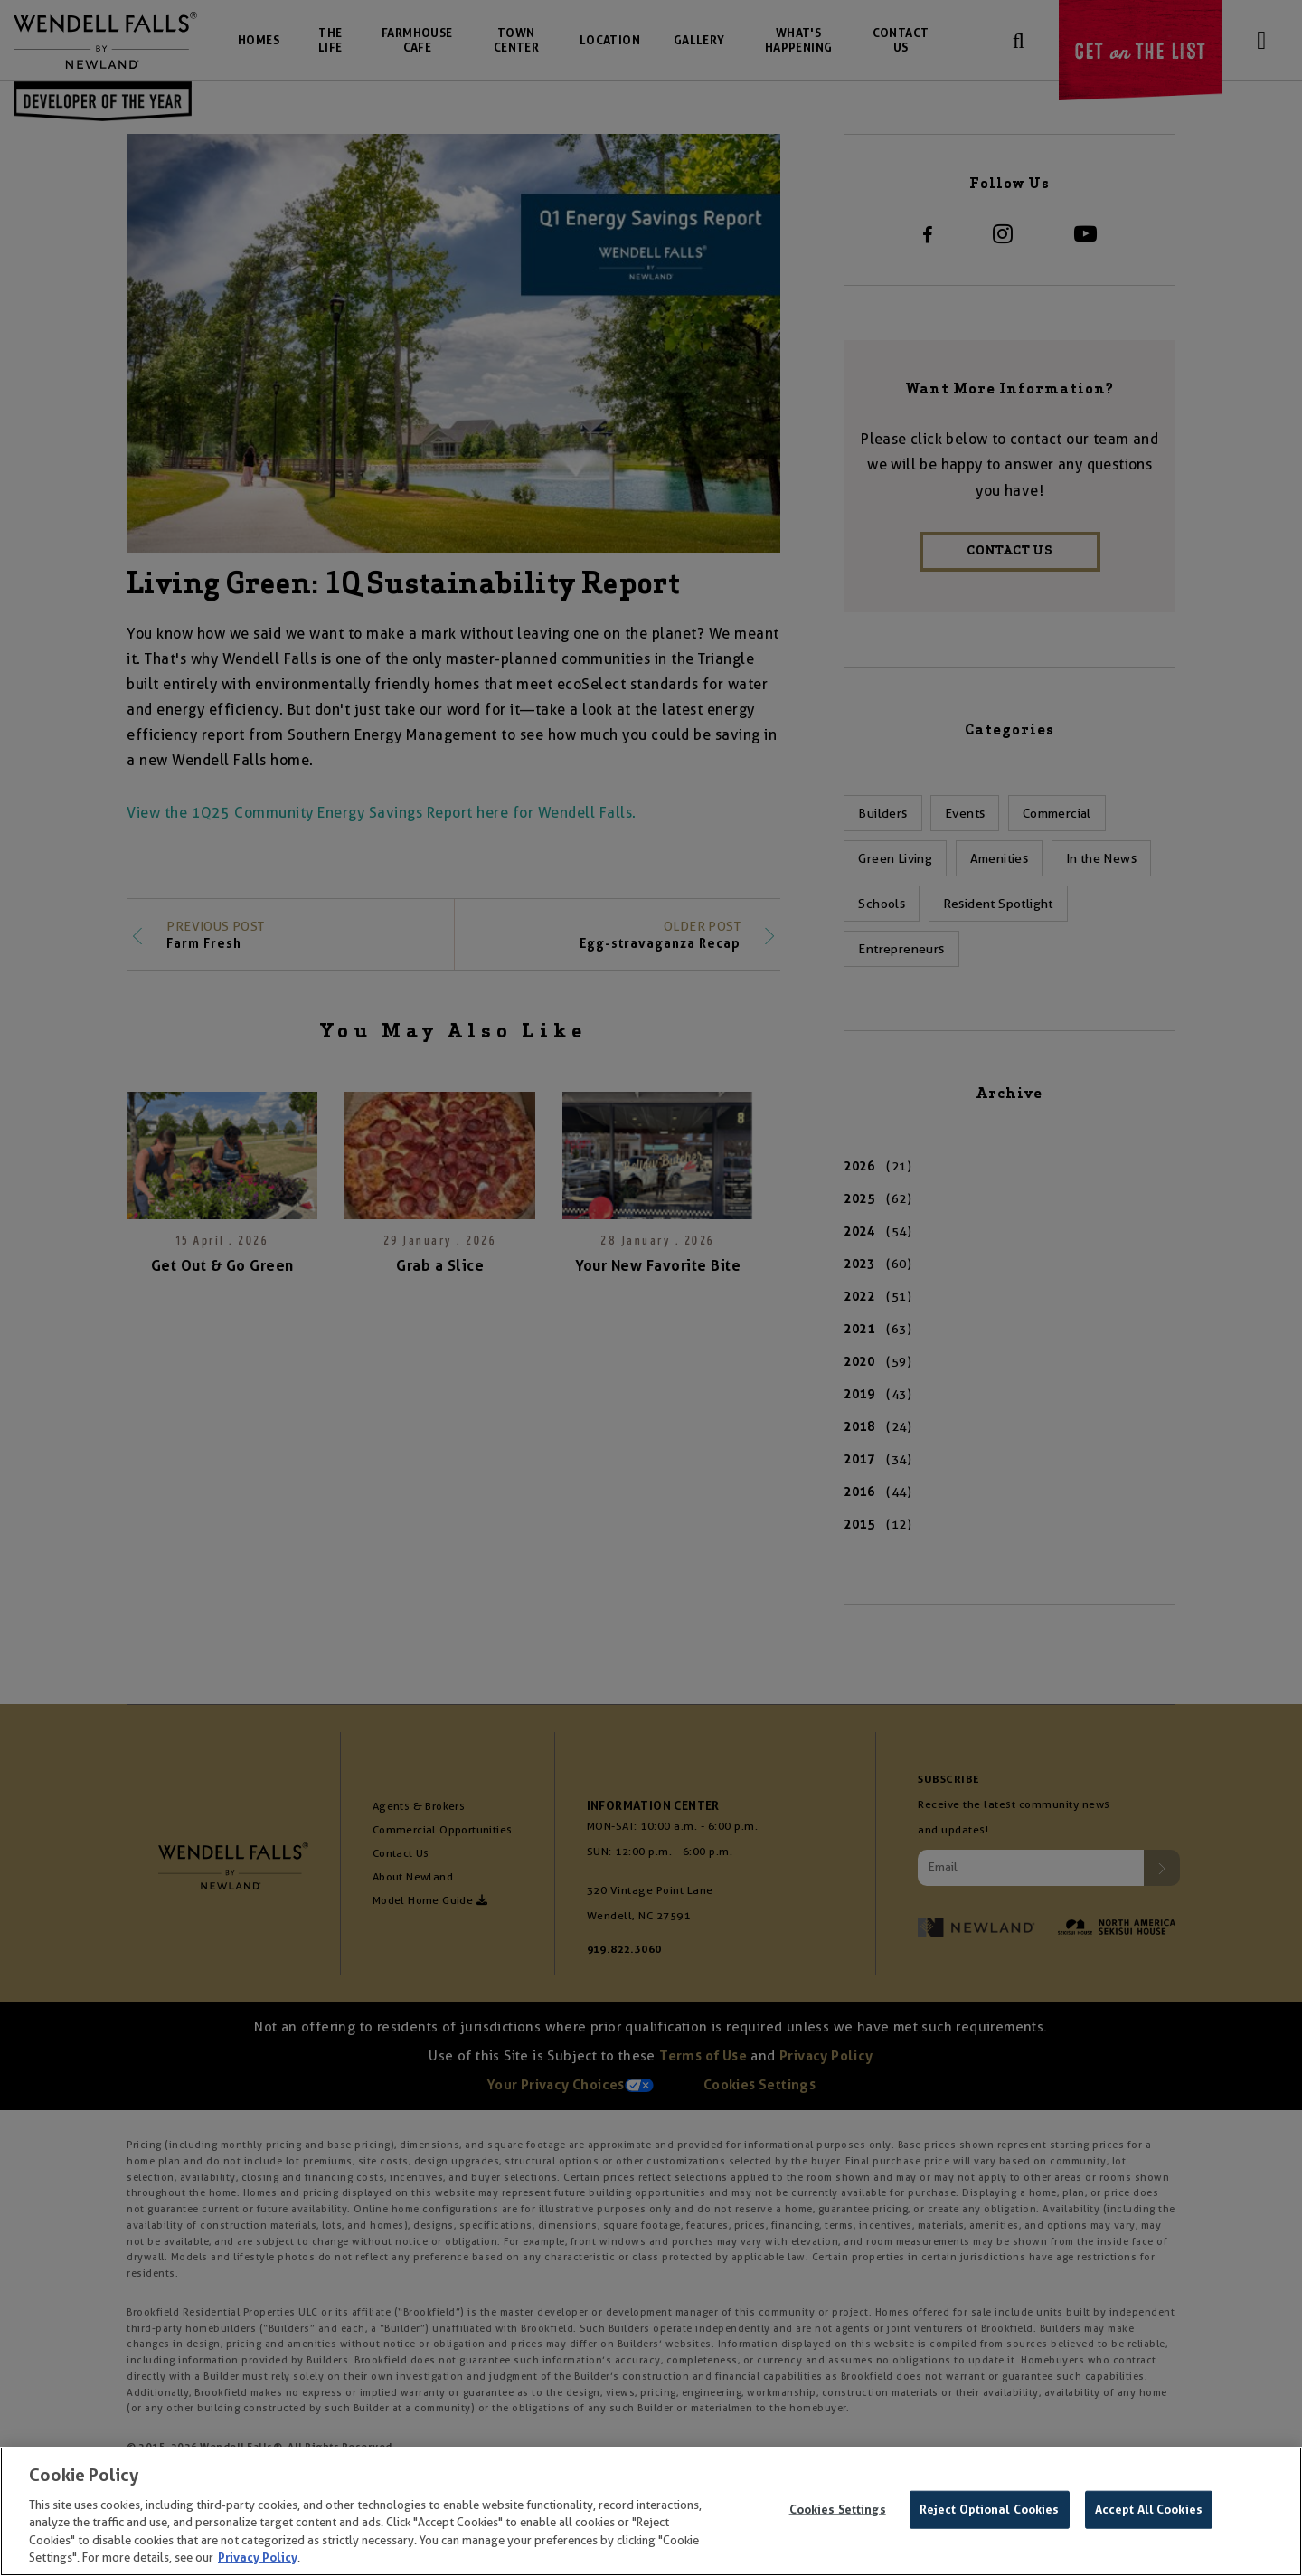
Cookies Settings (837, 2514)
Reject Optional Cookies (990, 2514)
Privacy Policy (257, 2562)
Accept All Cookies (1149, 2514)
